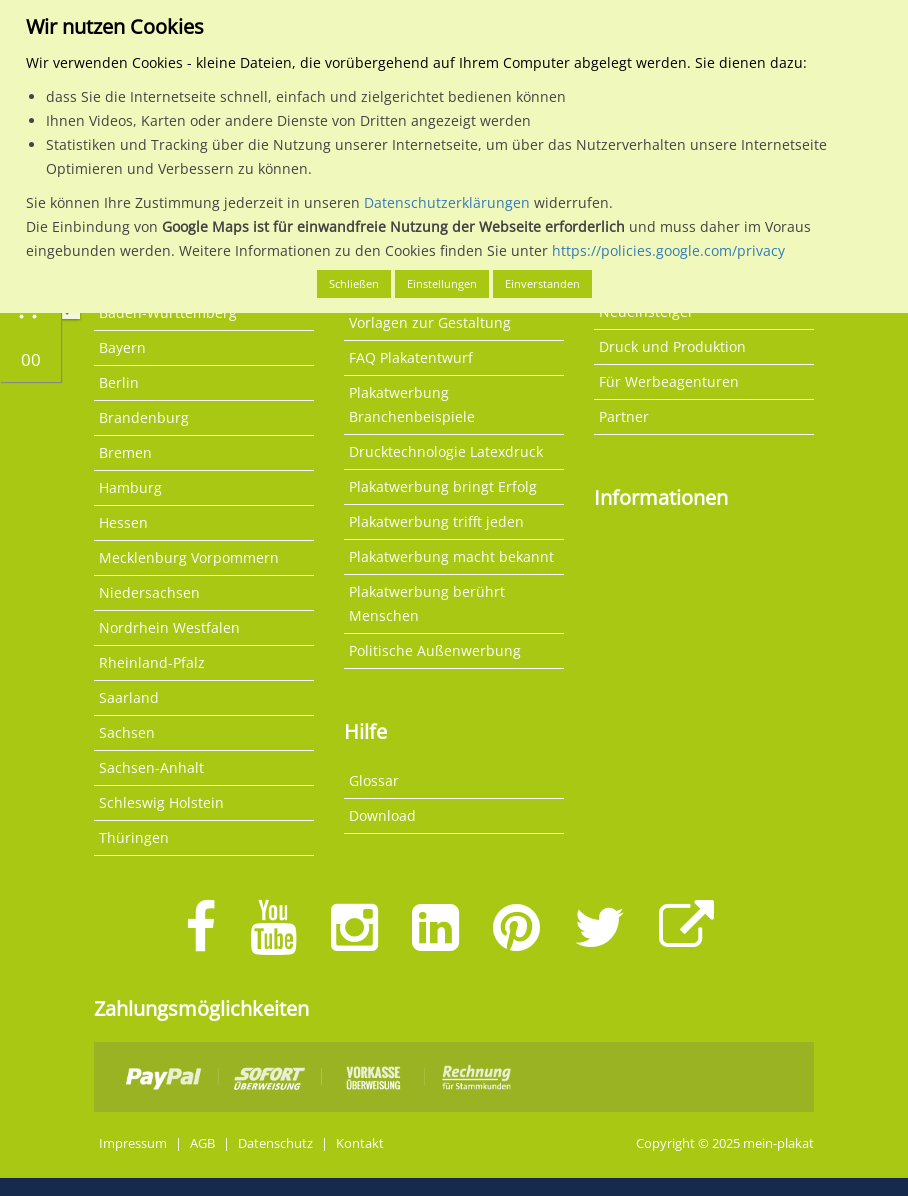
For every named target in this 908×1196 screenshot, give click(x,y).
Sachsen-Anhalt (151, 767)
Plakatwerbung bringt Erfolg (443, 486)
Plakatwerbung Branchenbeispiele (412, 404)
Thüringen (134, 837)
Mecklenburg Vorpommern (189, 557)
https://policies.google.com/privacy (668, 250)
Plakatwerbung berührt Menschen (427, 603)
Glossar (374, 780)
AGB (202, 1143)
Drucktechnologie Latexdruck (446, 451)
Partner (624, 416)
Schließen (354, 283)
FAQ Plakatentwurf (411, 357)
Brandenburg (144, 417)
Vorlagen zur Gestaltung (430, 322)
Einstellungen (442, 283)
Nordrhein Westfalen (169, 627)
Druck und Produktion (672, 346)
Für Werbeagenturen (669, 381)
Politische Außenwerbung (435, 650)
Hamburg (130, 487)
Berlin (119, 382)
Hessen (123, 522)
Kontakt (360, 1143)
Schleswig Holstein (161, 802)
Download (382, 815)
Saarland (129, 697)
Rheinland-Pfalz (152, 662)
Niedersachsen (149, 592)
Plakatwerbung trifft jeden (436, 521)
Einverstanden (542, 283)
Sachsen (127, 732)
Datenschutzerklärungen (447, 202)
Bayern (122, 347)
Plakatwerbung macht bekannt (451, 556)
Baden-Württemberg (168, 312)
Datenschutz (275, 1143)
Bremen (125, 452)
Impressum (133, 1143)
